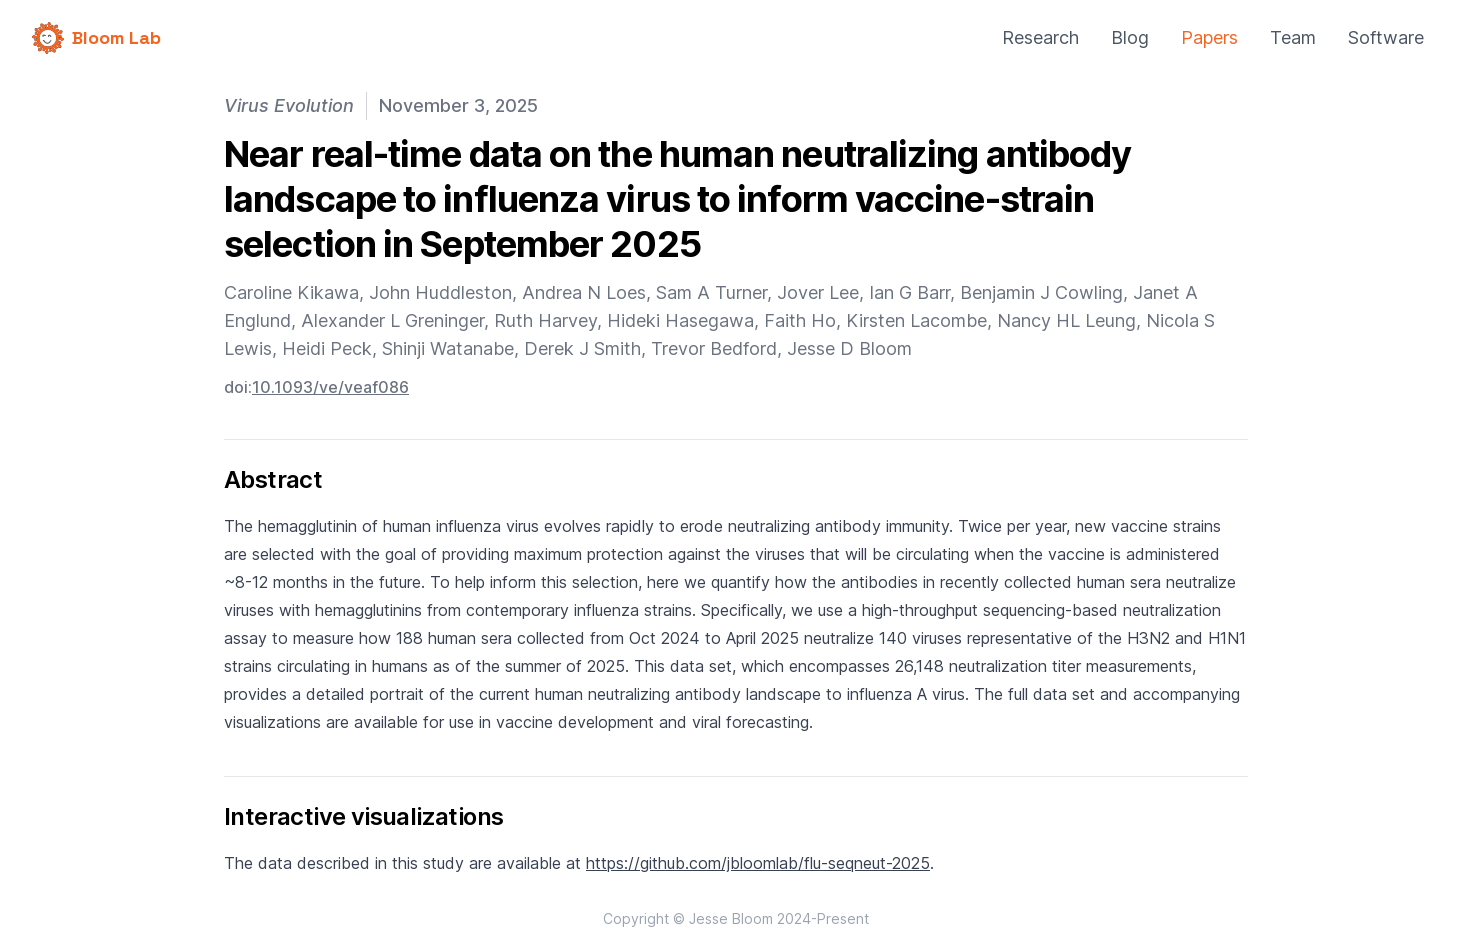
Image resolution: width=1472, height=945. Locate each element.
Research (1040, 37)
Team (1293, 37)
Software (1386, 37)
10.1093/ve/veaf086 (330, 387)
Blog (1130, 37)
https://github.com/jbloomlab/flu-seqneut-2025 (758, 863)
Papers (1209, 37)
